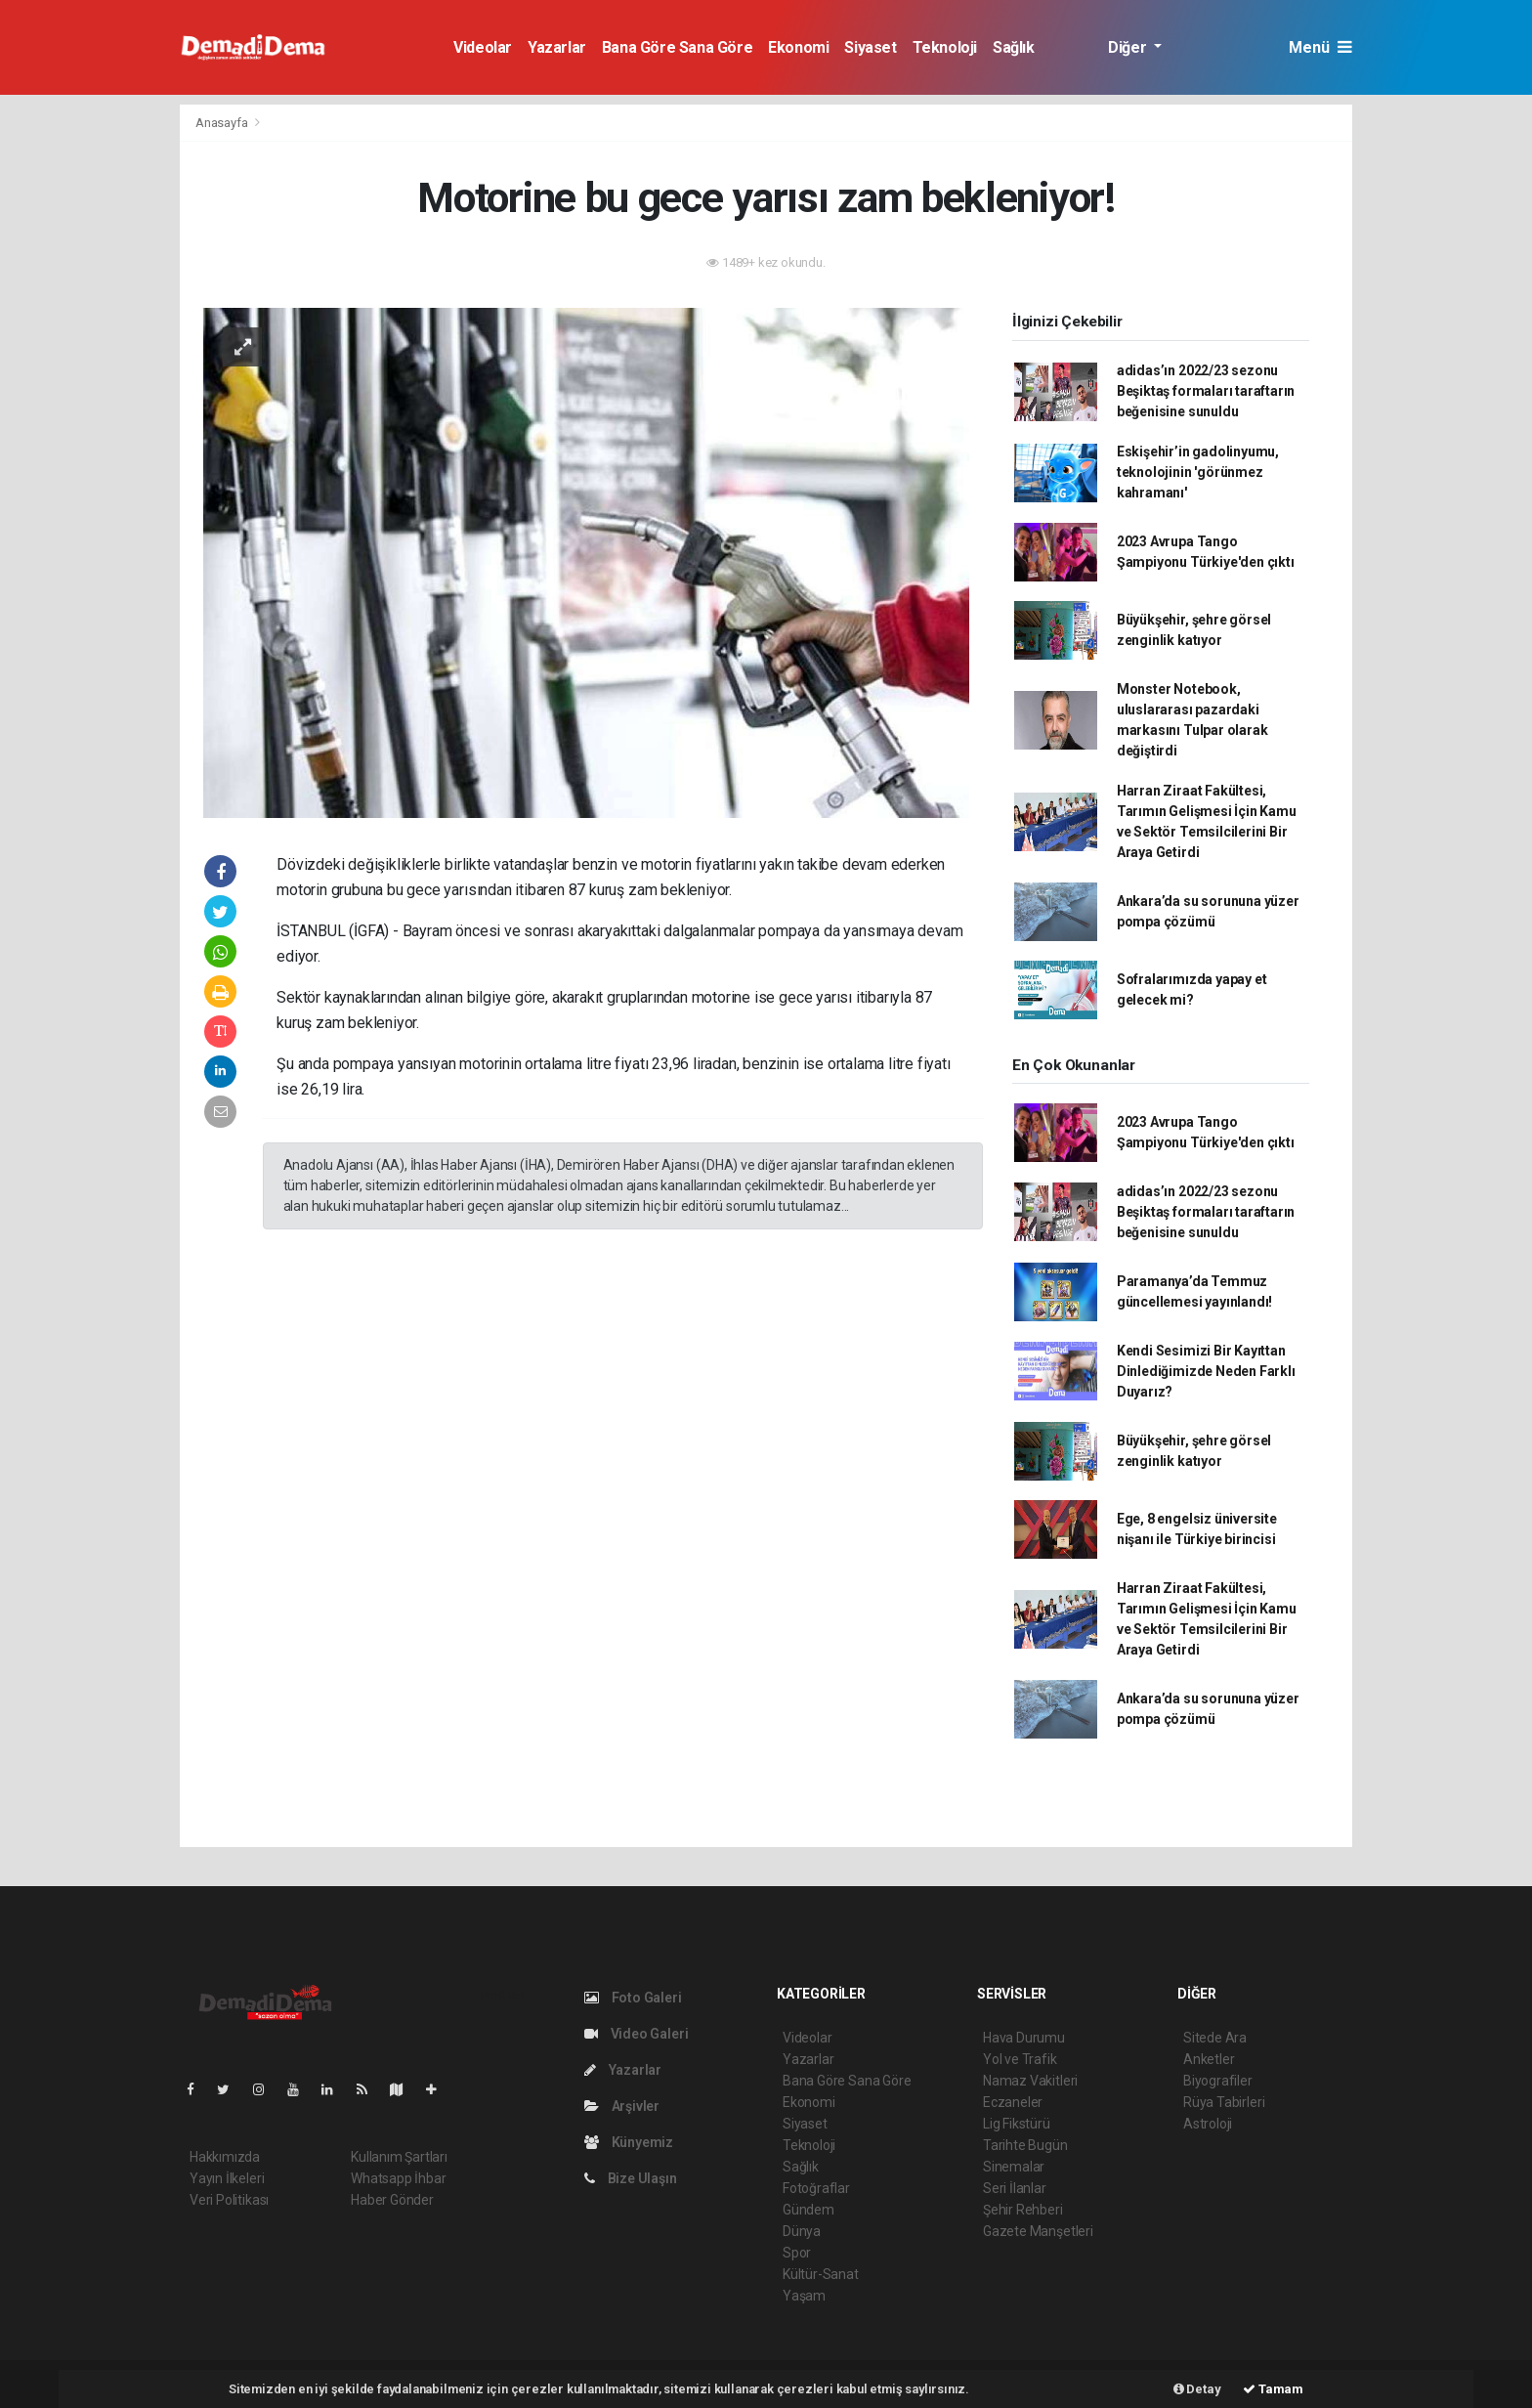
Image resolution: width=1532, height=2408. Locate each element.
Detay (1197, 2389)
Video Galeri (636, 2034)
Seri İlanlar (1014, 2188)
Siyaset (870, 47)
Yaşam (804, 2295)
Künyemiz (628, 2142)
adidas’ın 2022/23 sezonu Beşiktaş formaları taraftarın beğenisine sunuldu (1206, 391)
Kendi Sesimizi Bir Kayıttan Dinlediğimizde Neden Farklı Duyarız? (1206, 1371)
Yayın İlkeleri (227, 2178)
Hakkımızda (225, 2157)
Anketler (1208, 2059)
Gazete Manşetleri (1038, 2231)
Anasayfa (222, 122)
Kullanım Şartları (399, 2157)
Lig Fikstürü (1016, 2123)
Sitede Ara (1215, 2037)
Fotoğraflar (816, 2188)
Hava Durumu (1024, 2037)
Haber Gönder (392, 2200)
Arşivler (622, 2106)
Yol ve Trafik (1020, 2059)
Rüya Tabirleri (1223, 2102)
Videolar (482, 47)
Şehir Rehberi (1023, 2209)
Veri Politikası (229, 2200)
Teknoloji (945, 47)
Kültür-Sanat (821, 2274)
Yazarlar (557, 47)
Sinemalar (1013, 2166)
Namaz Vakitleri (1030, 2080)
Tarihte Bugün (1025, 2145)
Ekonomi (798, 47)
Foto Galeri (633, 1997)
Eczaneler (1013, 2102)
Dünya (802, 2231)
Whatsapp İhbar (398, 2178)
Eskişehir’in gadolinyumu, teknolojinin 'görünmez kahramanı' (1198, 472)
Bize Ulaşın (630, 2178)
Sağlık (1014, 47)
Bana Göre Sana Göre (677, 47)
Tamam (1273, 2389)
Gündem (808, 2209)
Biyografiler (1218, 2080)
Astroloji (1207, 2123)
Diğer (1129, 47)
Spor (797, 2252)
